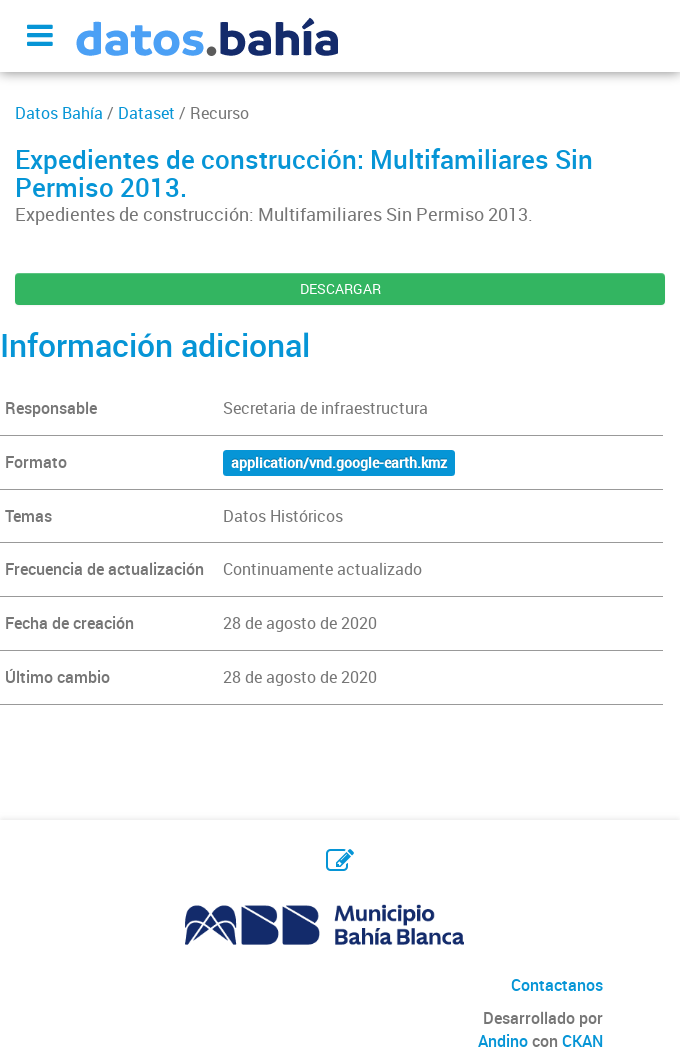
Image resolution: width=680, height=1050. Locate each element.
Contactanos (557, 985)
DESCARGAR (340, 288)
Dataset (146, 113)
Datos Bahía (59, 113)
